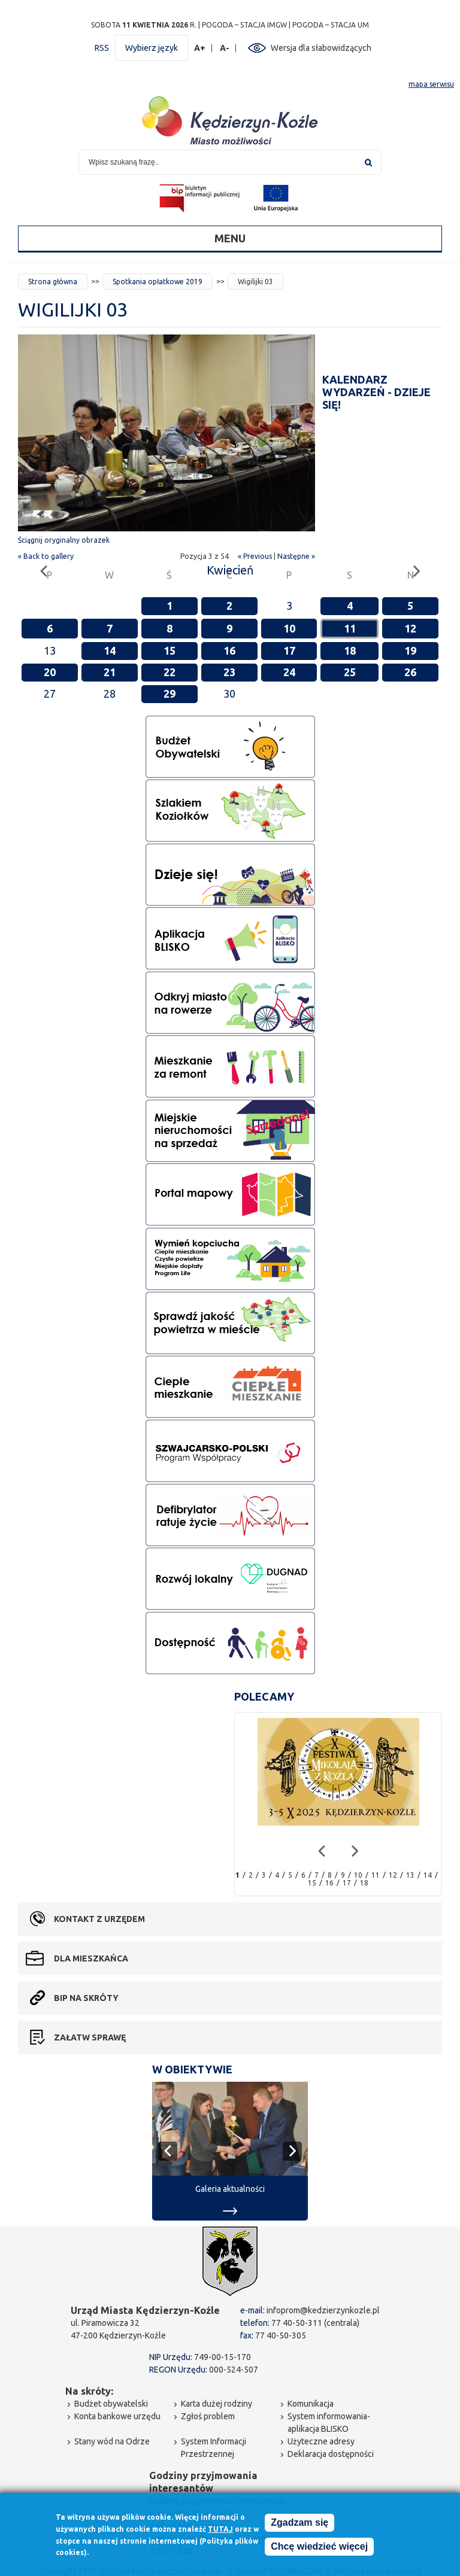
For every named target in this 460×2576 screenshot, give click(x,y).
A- (225, 48)
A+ (200, 48)
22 (169, 672)
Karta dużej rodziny (216, 2403)
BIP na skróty (86, 1998)
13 (410, 1875)
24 (289, 672)
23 (229, 672)
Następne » (296, 556)
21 (110, 672)
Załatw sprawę (90, 2037)
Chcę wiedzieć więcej (319, 2547)
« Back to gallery (46, 556)
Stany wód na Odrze (112, 2441)
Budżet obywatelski (111, 2403)
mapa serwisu (431, 84)
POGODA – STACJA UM (330, 25)
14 (110, 650)
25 (350, 672)
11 (350, 628)
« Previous (255, 556)
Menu (230, 238)
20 (50, 672)
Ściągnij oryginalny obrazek (64, 540)
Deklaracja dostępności (331, 2454)
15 (169, 650)
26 (410, 672)
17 (289, 650)
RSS (102, 48)
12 (410, 628)
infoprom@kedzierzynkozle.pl (323, 2310)
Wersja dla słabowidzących (321, 48)
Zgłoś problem (208, 2416)
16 (229, 650)
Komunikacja (311, 2403)
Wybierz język (151, 48)
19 (410, 650)
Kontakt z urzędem (99, 1919)
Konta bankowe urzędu (117, 2416)
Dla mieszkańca (91, 1958)
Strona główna (52, 281)
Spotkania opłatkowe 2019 (157, 281)
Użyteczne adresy (321, 2441)
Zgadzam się (299, 2523)
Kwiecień (230, 570)
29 (169, 693)
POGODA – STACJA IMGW (244, 25)
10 (289, 628)
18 (350, 650)
